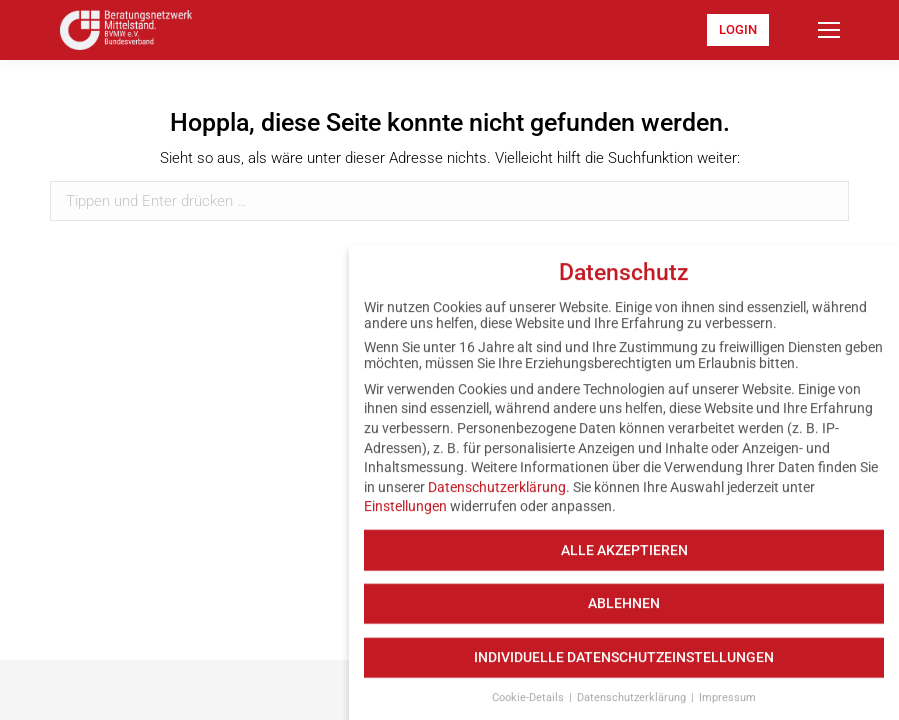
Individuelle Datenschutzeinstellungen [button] (624, 668)
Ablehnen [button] (624, 614)
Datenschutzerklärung (497, 498)
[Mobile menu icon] (829, 30)
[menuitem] (738, 30)
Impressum (727, 708)
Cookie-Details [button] (529, 708)
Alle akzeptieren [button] (624, 560)
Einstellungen (405, 517)
